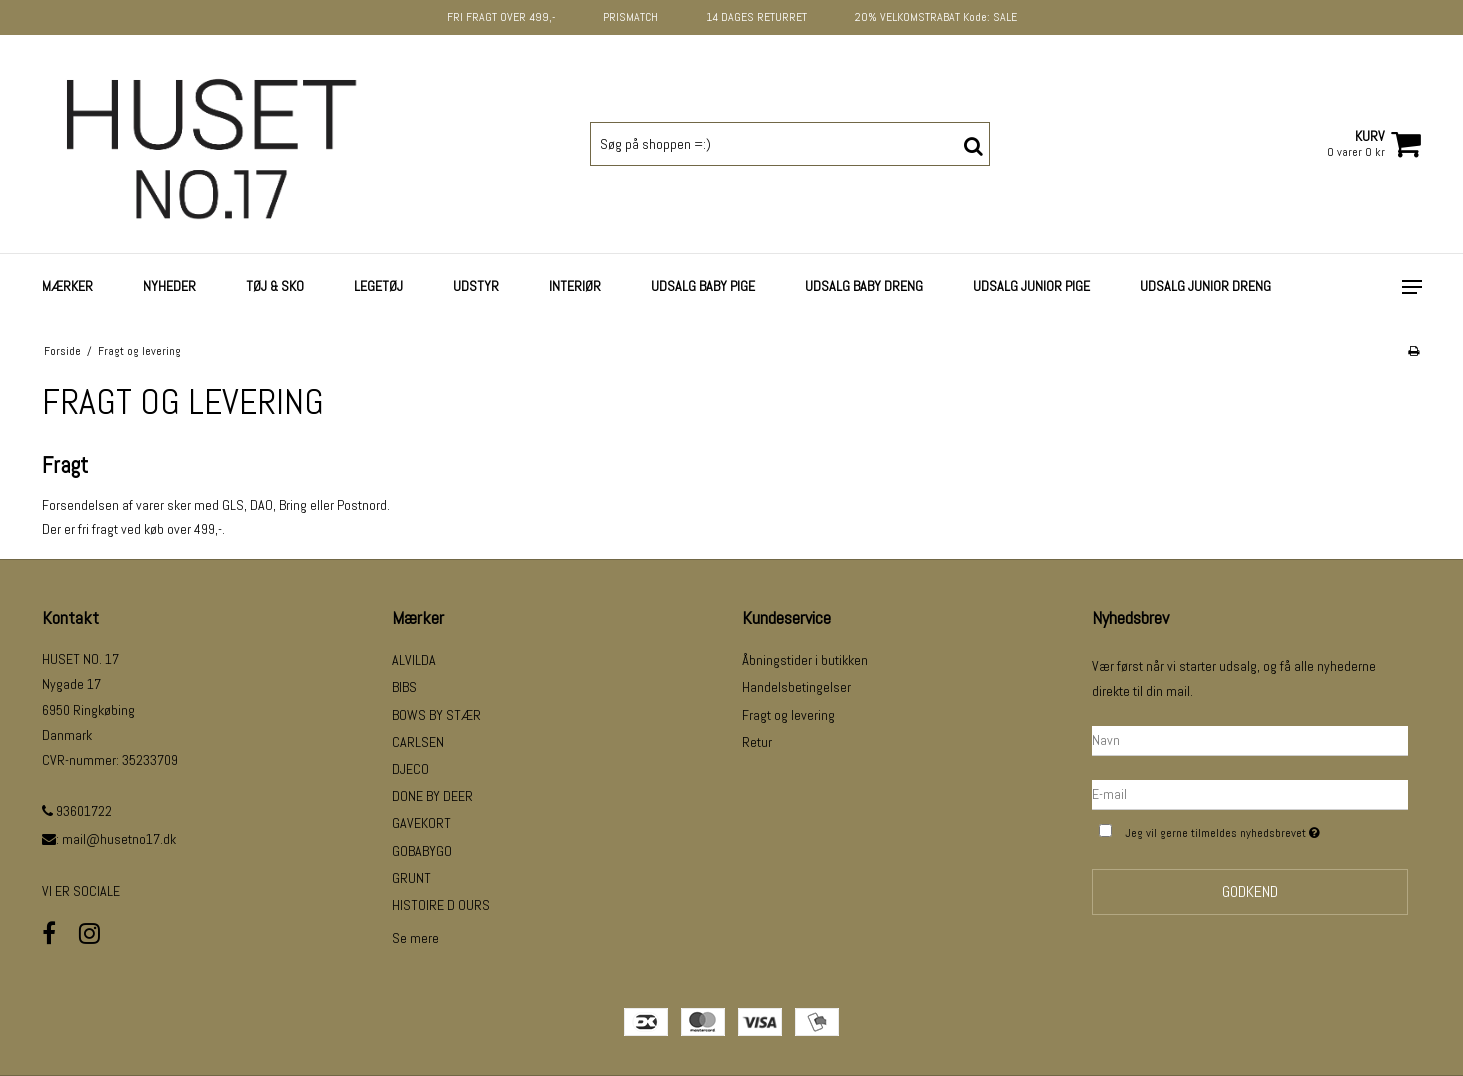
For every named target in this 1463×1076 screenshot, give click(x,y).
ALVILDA (414, 660)
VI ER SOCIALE (81, 891)
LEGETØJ (378, 286)
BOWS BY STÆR (436, 715)
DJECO (410, 769)
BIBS (404, 687)
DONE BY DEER (432, 796)
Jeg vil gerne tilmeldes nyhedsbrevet (1266, 830)
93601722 (77, 811)
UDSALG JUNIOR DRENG (1205, 286)
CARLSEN (418, 742)
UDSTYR (476, 286)
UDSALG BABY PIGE (703, 286)
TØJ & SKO (275, 286)
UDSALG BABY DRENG (864, 286)
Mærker (67, 286)
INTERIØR (575, 286)
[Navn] (1250, 739)
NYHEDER (169, 286)
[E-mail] (1250, 793)
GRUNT (411, 878)
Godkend (1250, 891)
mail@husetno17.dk (119, 839)
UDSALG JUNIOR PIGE (1031, 286)
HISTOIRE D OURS (441, 905)
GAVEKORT (421, 823)
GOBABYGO (422, 851)
